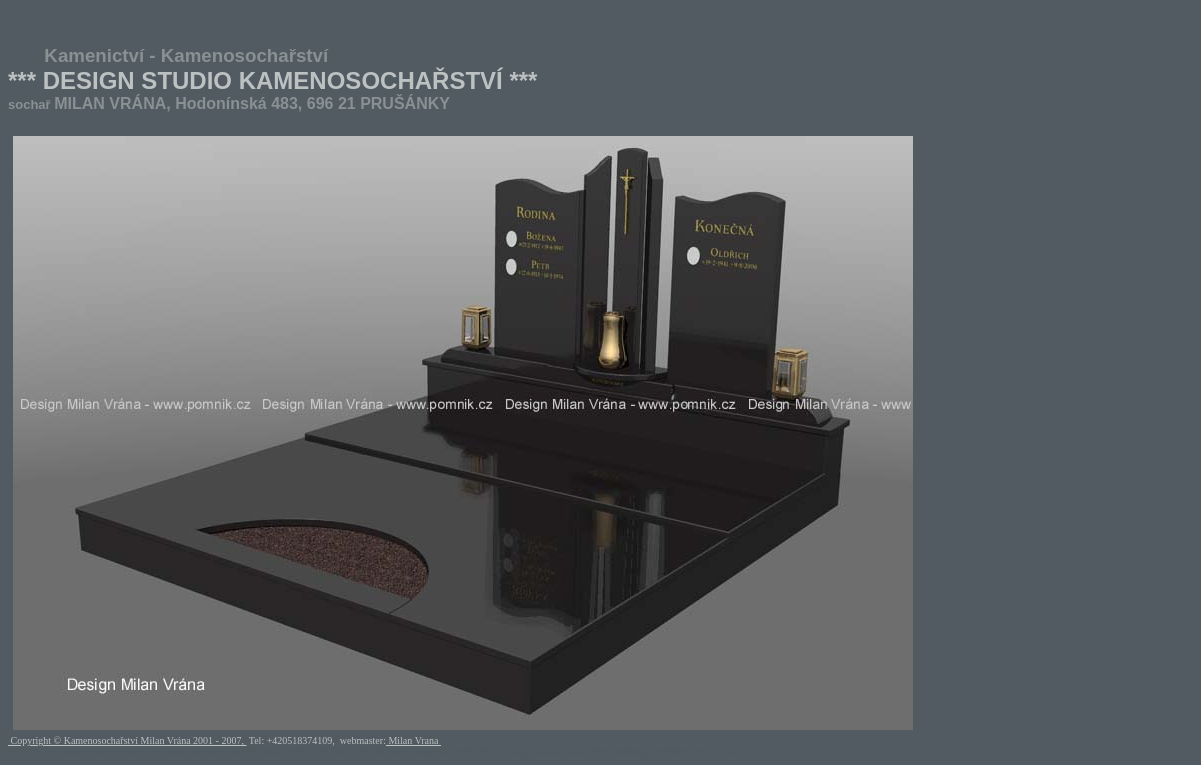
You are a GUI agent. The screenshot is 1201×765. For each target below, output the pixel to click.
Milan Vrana (413, 740)
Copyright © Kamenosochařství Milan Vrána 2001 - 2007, (127, 740)
